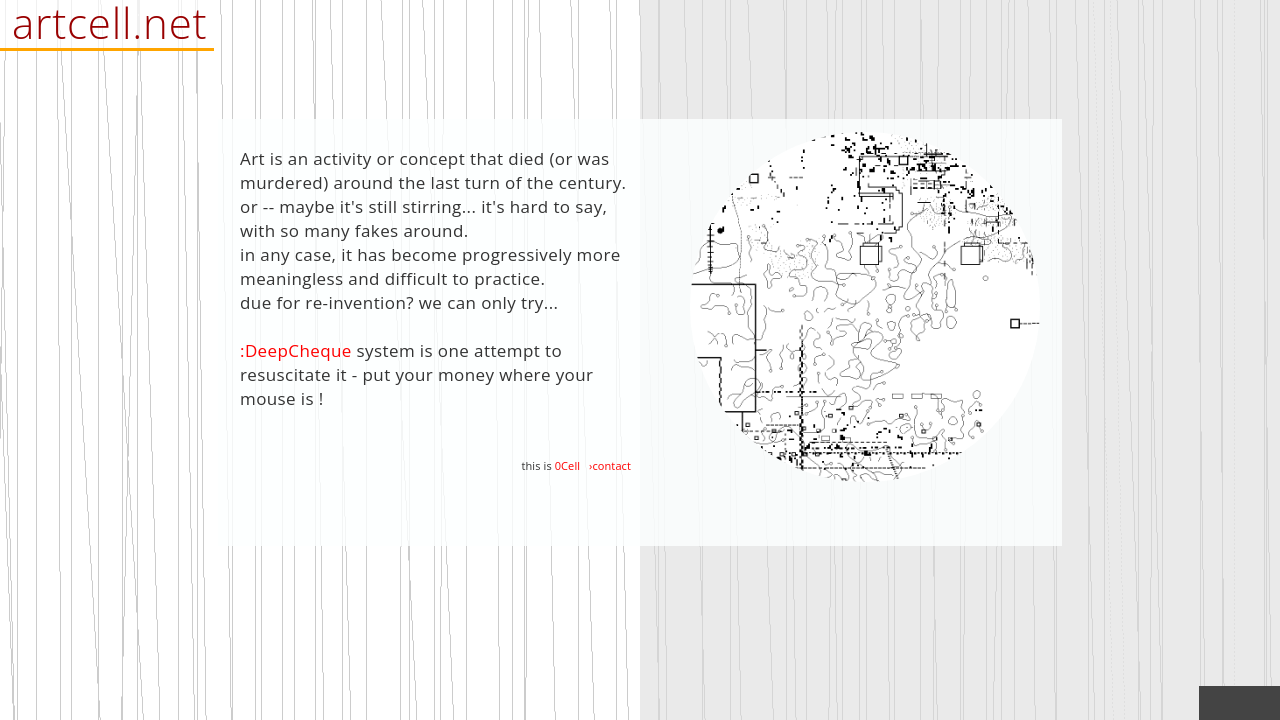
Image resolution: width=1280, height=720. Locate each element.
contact (611, 465)
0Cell (567, 465)
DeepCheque (298, 350)
